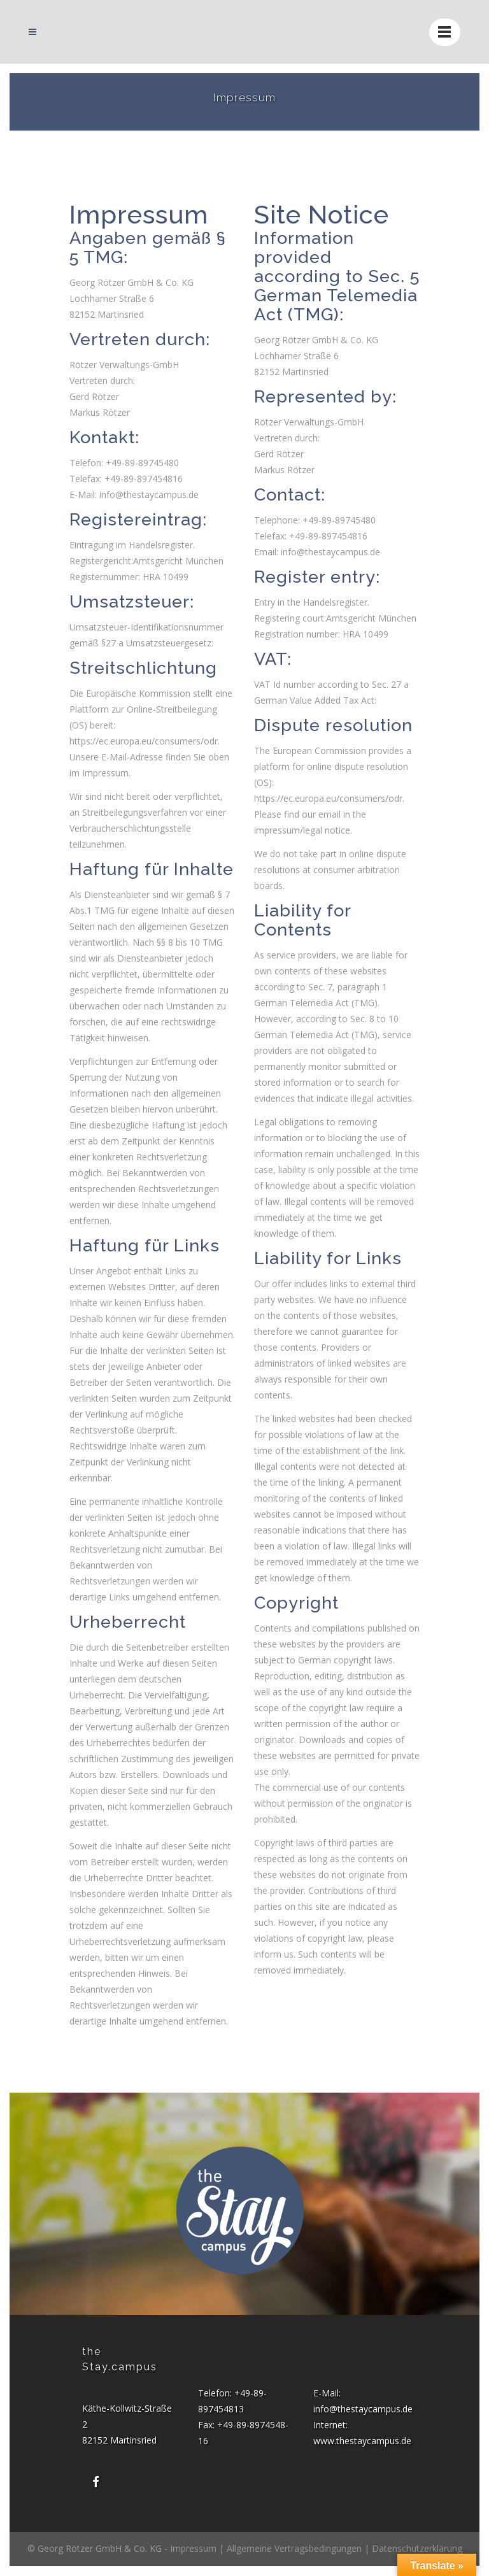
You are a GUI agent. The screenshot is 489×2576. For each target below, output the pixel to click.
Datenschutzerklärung (417, 2548)
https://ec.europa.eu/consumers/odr (143, 741)
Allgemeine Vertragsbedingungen (294, 2548)
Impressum (193, 2548)
